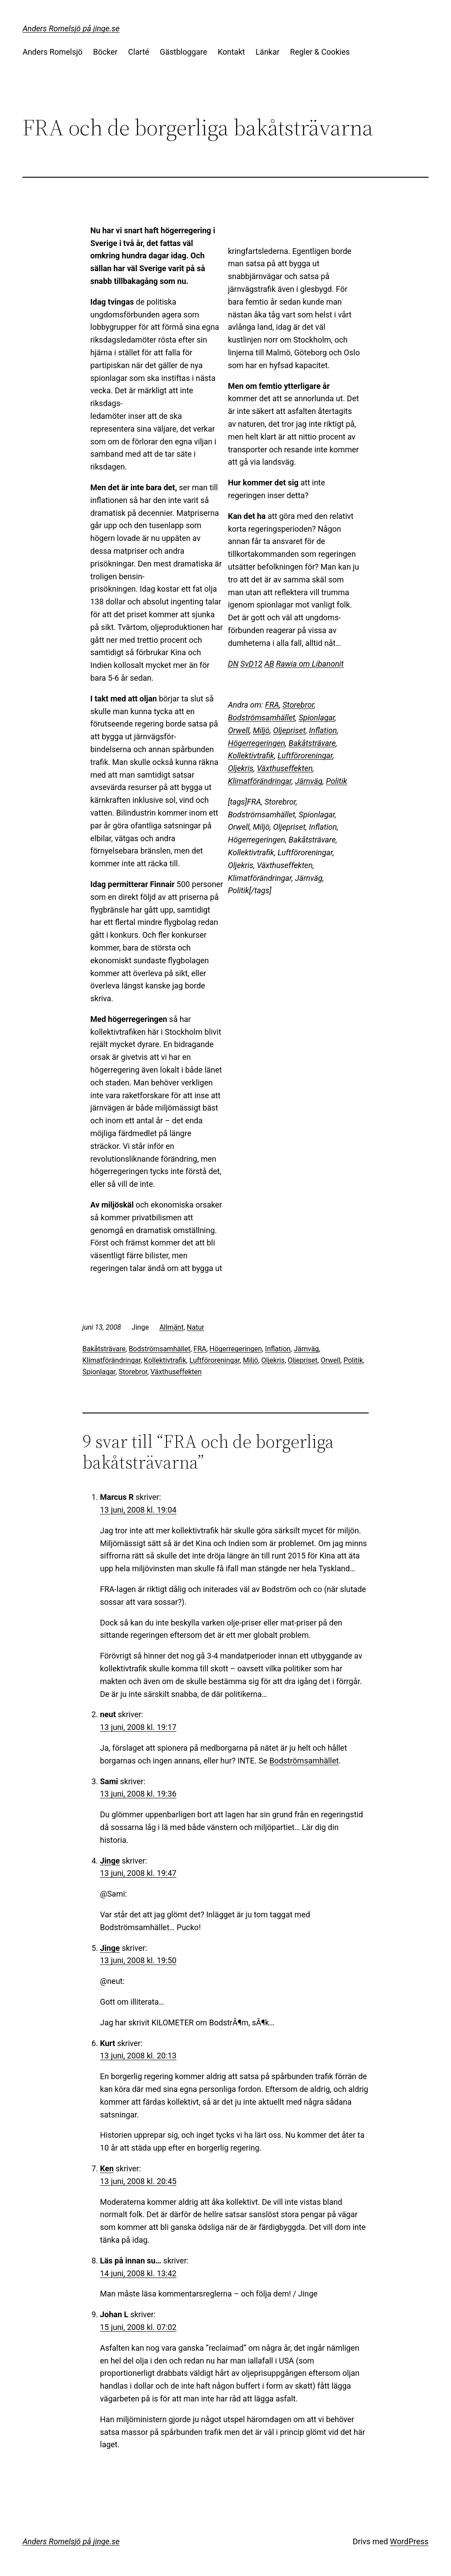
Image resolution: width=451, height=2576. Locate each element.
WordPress (409, 2541)
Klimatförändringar (260, 781)
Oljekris (240, 768)
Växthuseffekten (285, 768)
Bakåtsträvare (312, 743)
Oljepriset (289, 730)
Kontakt (231, 51)
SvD (247, 663)
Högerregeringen (256, 743)
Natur (195, 1327)
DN (233, 663)
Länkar (267, 51)
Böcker (105, 51)
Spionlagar (317, 717)
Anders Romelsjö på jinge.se (70, 28)
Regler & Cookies (320, 51)
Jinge (110, 1860)
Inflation (323, 730)
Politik (336, 781)
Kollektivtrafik (251, 755)
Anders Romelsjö (52, 51)
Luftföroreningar (305, 755)
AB (269, 663)
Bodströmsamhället (261, 717)
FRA (272, 704)
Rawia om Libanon (307, 663)
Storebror (298, 704)
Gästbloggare (183, 51)
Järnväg (308, 781)
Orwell (238, 730)
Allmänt (171, 1327)
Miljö (261, 730)
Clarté (138, 51)
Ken (107, 2168)
